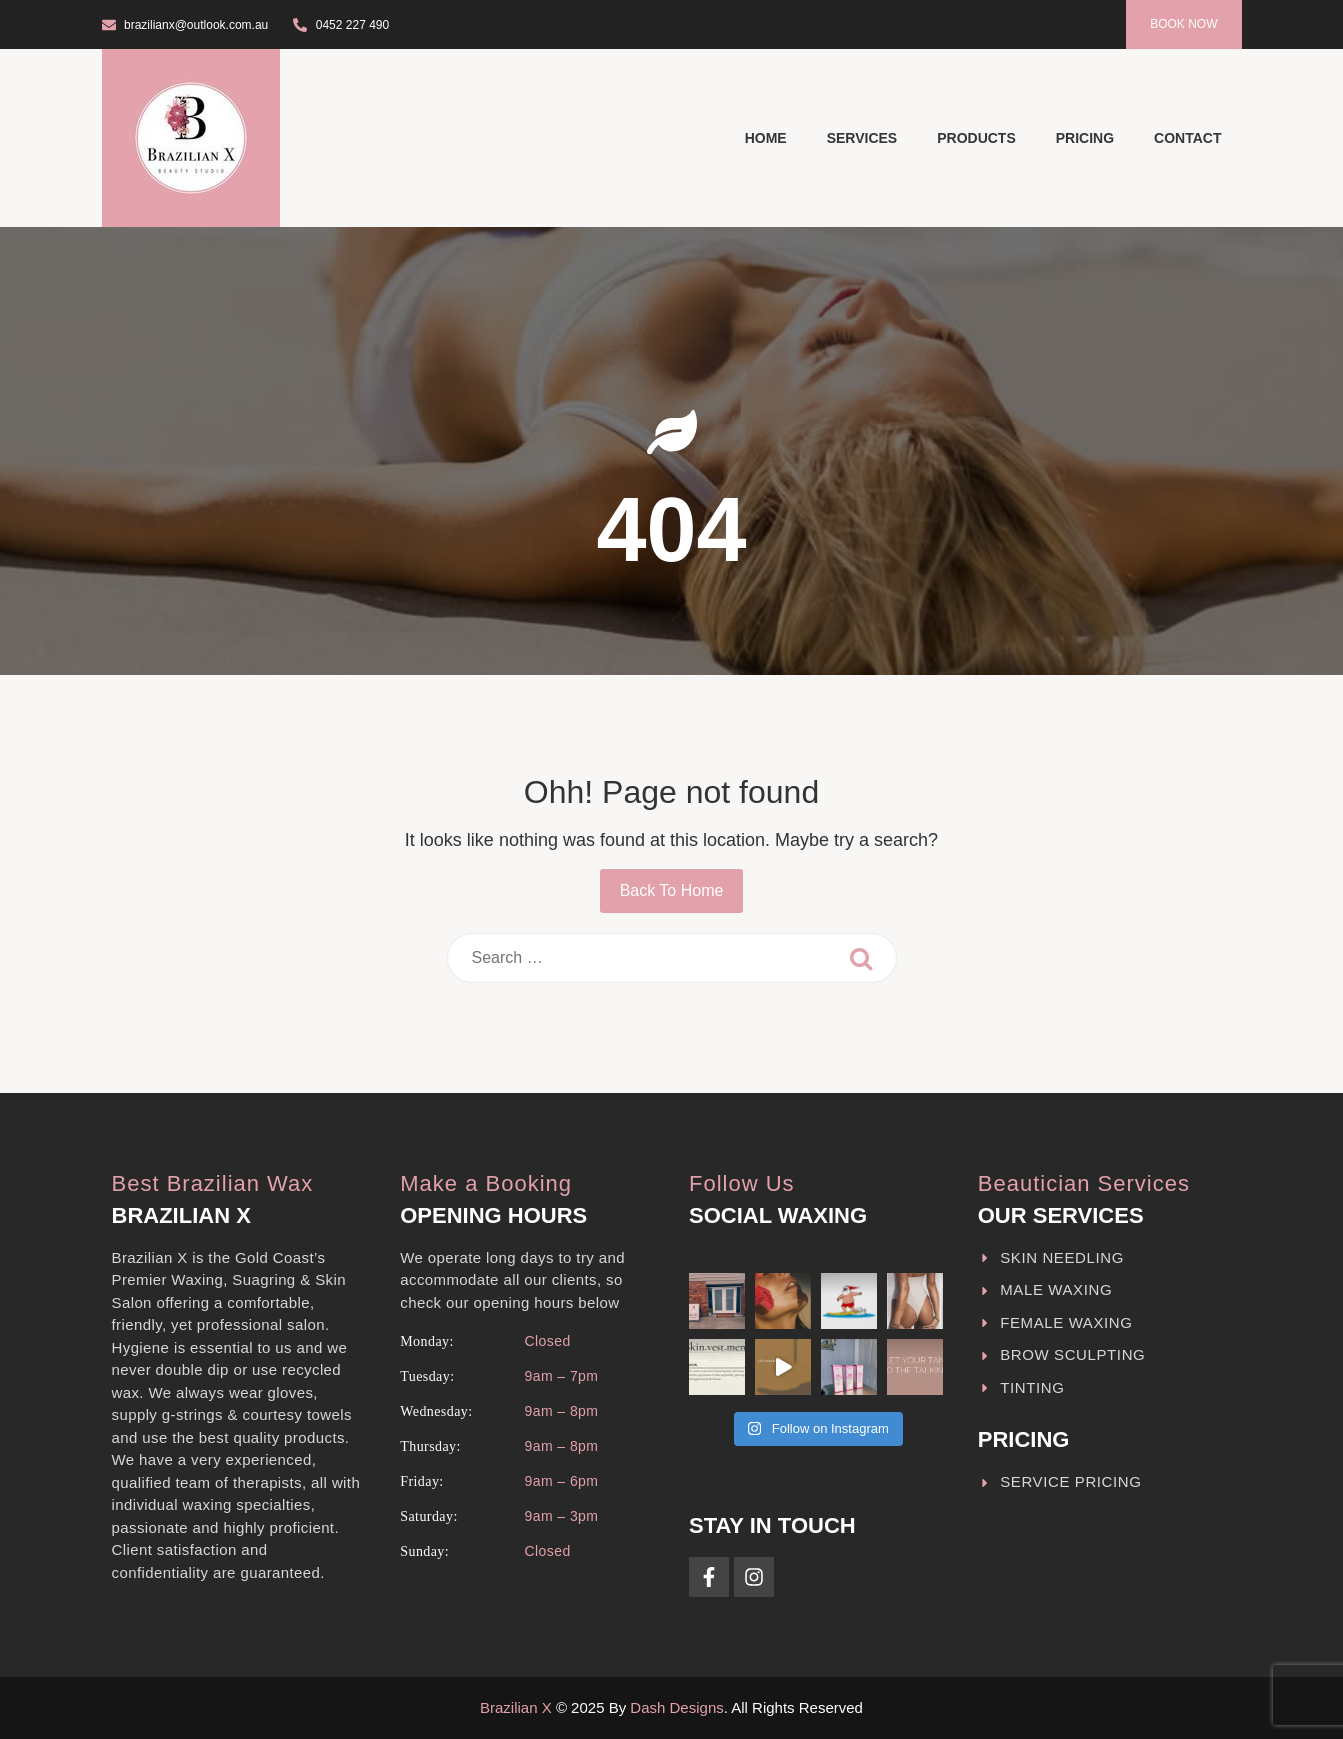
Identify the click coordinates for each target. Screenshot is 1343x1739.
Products (976, 138)
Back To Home (672, 890)
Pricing (1085, 138)
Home (766, 138)
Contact (1187, 138)
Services (862, 138)
